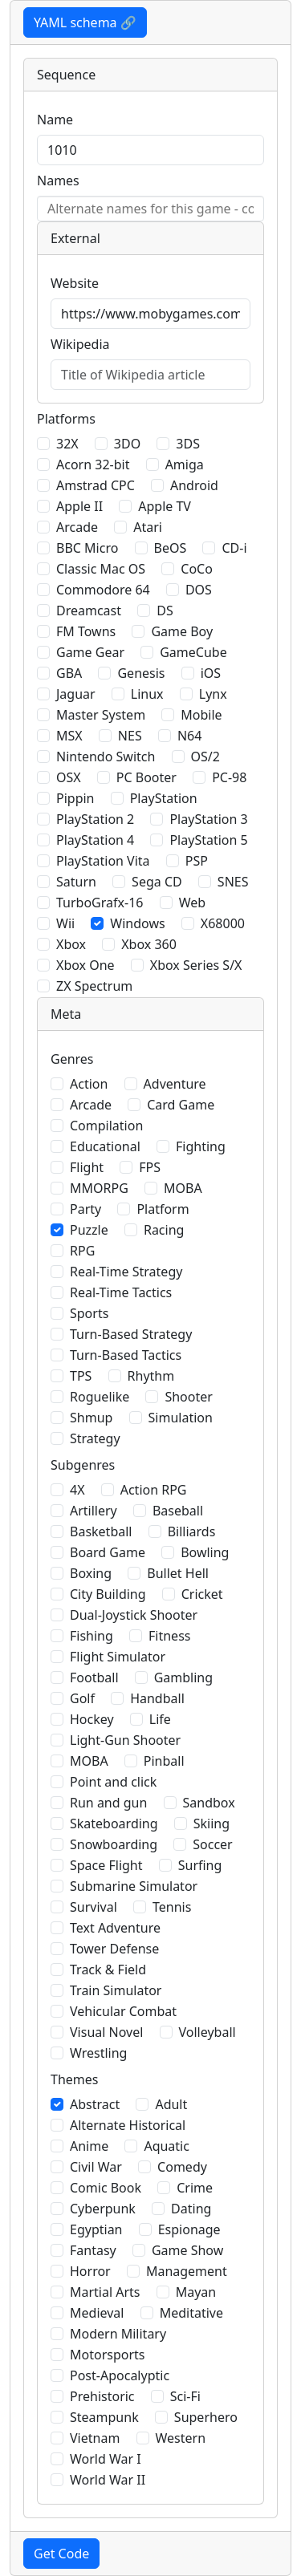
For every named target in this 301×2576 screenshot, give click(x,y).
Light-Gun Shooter (125, 1740)
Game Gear (90, 652)
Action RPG (153, 1490)
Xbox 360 (149, 944)
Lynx (213, 694)
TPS (81, 1376)
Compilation (106, 1125)
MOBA (183, 1188)
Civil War (96, 2167)
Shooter (188, 1397)
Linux (147, 694)
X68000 (223, 923)
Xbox (71, 944)
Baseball (178, 1510)
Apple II (79, 506)
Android (194, 485)
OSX (68, 777)
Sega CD (157, 881)
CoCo (197, 569)
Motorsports (107, 2354)
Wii (65, 923)
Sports (89, 1313)
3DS (188, 443)
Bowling (205, 1552)
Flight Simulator (117, 1656)
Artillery (93, 1510)
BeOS (170, 548)
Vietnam (95, 2438)
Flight (87, 1167)
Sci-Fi (185, 2396)
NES (130, 735)
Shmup (91, 1417)
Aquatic (166, 2146)
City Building (108, 1594)
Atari (147, 527)
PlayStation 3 (208, 819)
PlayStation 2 (95, 819)
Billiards (192, 1531)
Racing (164, 1230)
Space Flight (106, 1865)
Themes (74, 2079)
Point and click (113, 1782)
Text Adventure (115, 1928)
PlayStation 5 (208, 840)
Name (55, 119)
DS (165, 610)
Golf (82, 1698)
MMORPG (99, 1188)
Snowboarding (113, 1844)
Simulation (180, 1417)
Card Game (180, 1105)
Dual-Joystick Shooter (133, 1615)
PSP (196, 861)
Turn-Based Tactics (125, 1355)
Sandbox (209, 1802)
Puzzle (89, 1230)
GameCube (193, 652)
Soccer (212, 1844)
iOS (211, 673)
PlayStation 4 (95, 840)
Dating (191, 2208)
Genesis (141, 673)
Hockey (92, 1719)
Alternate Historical (127, 2125)
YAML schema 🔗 (85, 22)
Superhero (206, 2417)
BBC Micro (87, 548)
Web (192, 902)
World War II (107, 2480)
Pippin (75, 798)
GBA (69, 673)
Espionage (189, 2229)
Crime (195, 2188)
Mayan (196, 2292)
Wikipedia (80, 344)
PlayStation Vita (103, 861)
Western (181, 2438)
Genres (72, 1059)
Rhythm (151, 1376)
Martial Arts (105, 2292)
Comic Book (105, 2188)
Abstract (95, 2104)
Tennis (172, 1907)
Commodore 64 (103, 589)
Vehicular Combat (123, 2011)
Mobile (201, 715)
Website (75, 283)
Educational (105, 1146)
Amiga (184, 464)
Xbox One (85, 965)
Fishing (91, 1636)
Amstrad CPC (95, 485)
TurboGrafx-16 (99, 902)
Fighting (201, 1146)
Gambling (183, 1677)
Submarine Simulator (133, 1886)
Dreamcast (88, 610)
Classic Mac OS (100, 569)
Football (94, 1677)
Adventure (175, 1084)
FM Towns (86, 631)
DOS (198, 589)
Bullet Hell (178, 1573)
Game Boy (182, 631)
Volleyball (207, 2032)
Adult (171, 2104)
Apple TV (164, 506)
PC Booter (146, 777)
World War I (105, 2459)
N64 (189, 735)
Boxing (91, 1573)
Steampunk (104, 2417)
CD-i (234, 548)
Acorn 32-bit (92, 464)
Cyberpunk (103, 2208)
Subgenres (83, 1465)
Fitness (169, 1636)
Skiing (211, 1823)
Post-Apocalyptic (119, 2375)
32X (67, 443)
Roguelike (99, 1397)
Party (85, 1209)
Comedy (182, 2167)
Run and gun (108, 1802)
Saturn (76, 881)
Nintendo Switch (105, 756)
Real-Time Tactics (121, 1292)
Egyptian (96, 2229)
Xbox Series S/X (196, 965)
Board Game (107, 1552)
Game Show (187, 2250)
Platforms (66, 419)
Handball (157, 1698)
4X (77, 1490)
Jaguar (76, 694)
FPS (150, 1167)
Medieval (97, 2313)
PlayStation (163, 798)
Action (89, 1084)
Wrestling (98, 2053)
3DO (127, 443)
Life (160, 1719)
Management (186, 2271)
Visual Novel (106, 2032)
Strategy (95, 1438)
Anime (89, 2146)
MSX (69, 735)
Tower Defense (114, 1948)
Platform (162, 1209)
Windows (137, 923)
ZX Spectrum (94, 986)
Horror (90, 2271)
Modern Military (118, 2334)
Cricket (202, 1594)
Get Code (61, 2553)
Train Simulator (115, 1990)
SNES (233, 881)
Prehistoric (102, 2396)
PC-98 (229, 777)
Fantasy (93, 2250)
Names (58, 180)
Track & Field (108, 1969)
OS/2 (205, 756)
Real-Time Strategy (126, 1271)
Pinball (164, 1761)
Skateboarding (114, 1823)
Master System (100, 715)
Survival (93, 1907)
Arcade (77, 527)
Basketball (101, 1531)
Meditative (191, 2313)
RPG (82, 1251)
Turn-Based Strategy (131, 1334)
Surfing (200, 1865)
